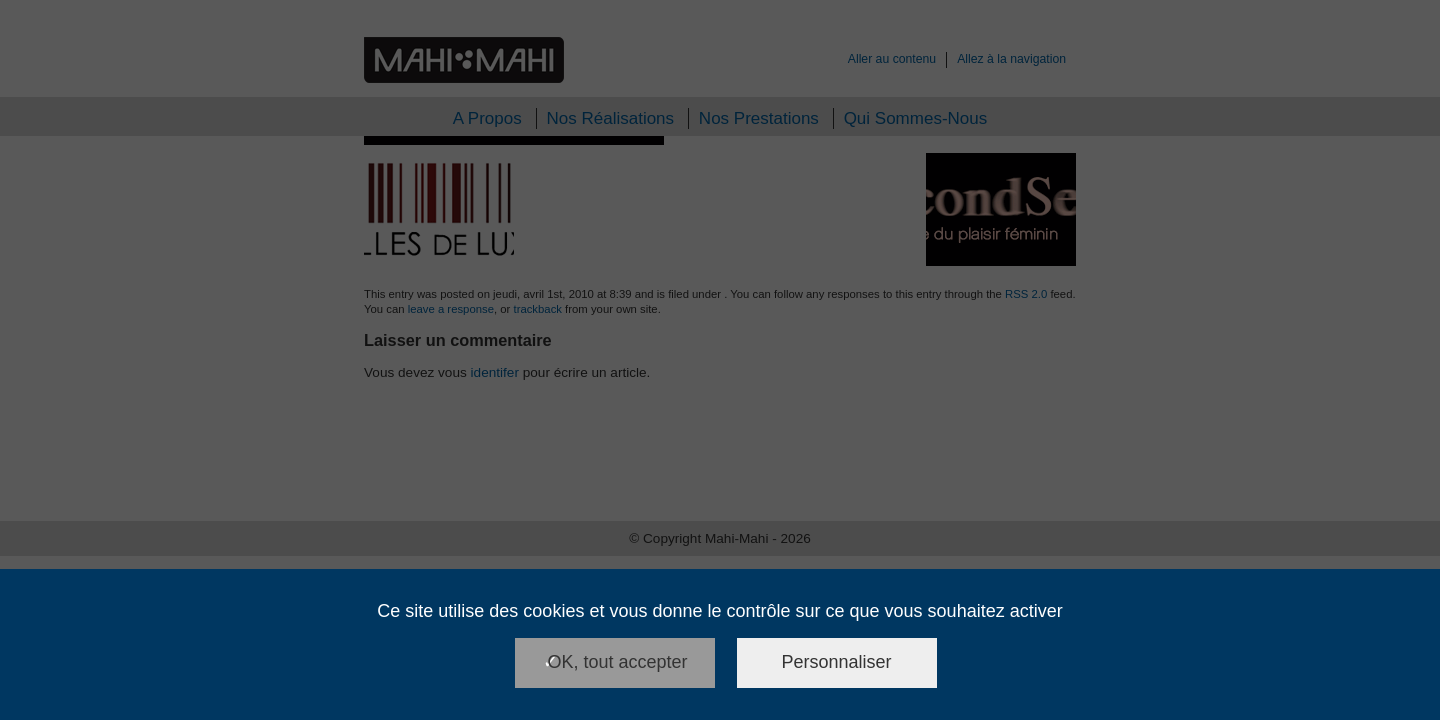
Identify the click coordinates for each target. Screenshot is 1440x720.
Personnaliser (837, 662)
